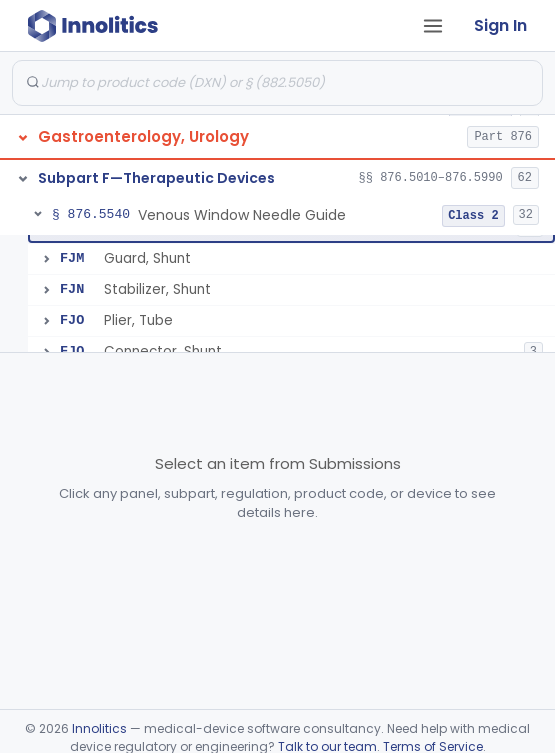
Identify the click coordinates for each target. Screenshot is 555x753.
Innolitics (99, 728)
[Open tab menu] (433, 26)
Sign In (500, 25)
